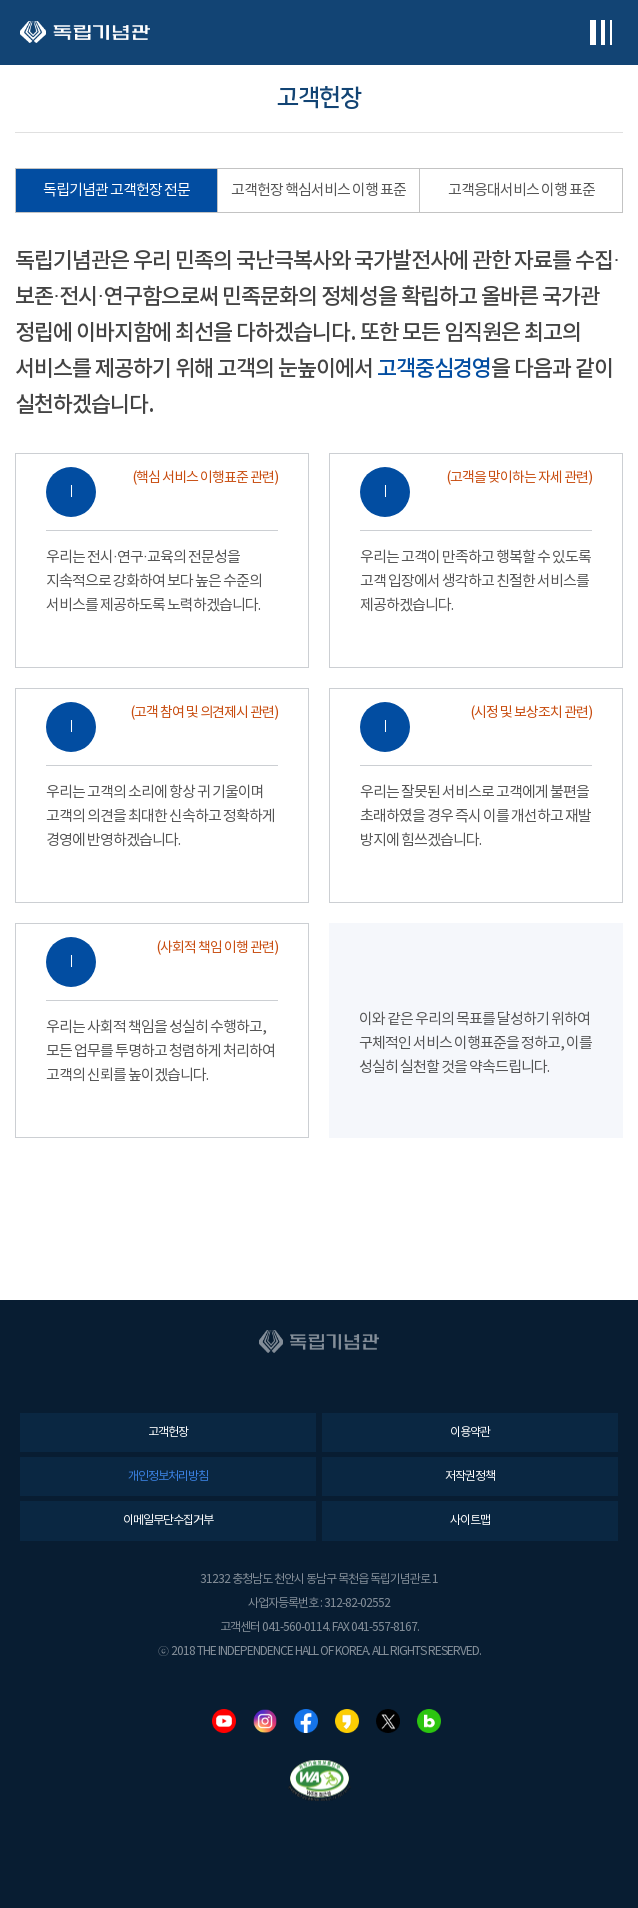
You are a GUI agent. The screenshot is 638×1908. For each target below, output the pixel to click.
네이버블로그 (429, 1721)
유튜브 (224, 1721)
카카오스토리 (347, 1721)
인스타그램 (265, 1721)
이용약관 (470, 1432)
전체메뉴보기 (600, 32)
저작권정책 (470, 1476)
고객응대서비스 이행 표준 (521, 190)
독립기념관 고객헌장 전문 (116, 190)
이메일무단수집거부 (168, 1520)
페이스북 (306, 1721)
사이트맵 (470, 1520)
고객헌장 (168, 1432)
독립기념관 (85, 32)
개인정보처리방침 (168, 1476)
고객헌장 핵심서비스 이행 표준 (318, 190)
